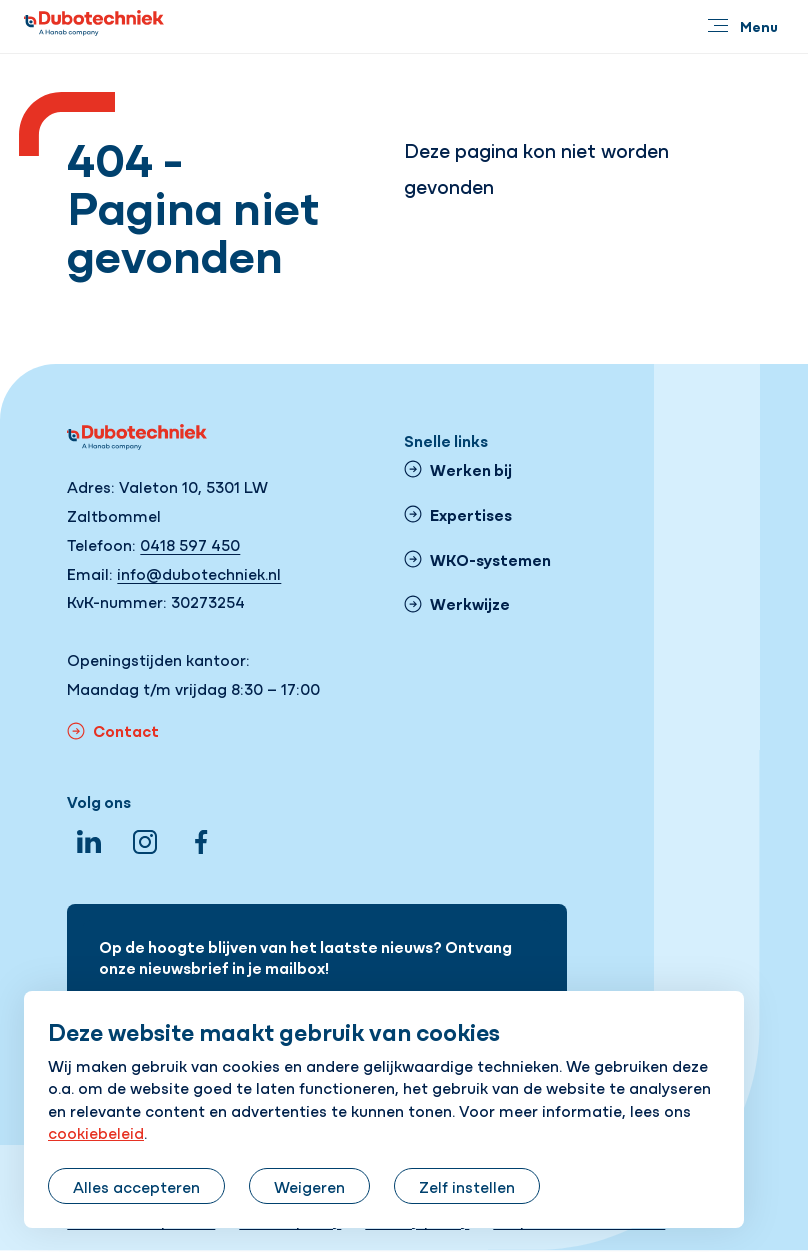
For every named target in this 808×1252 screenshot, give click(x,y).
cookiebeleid (96, 1132)
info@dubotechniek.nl (199, 573)
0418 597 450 (190, 544)
